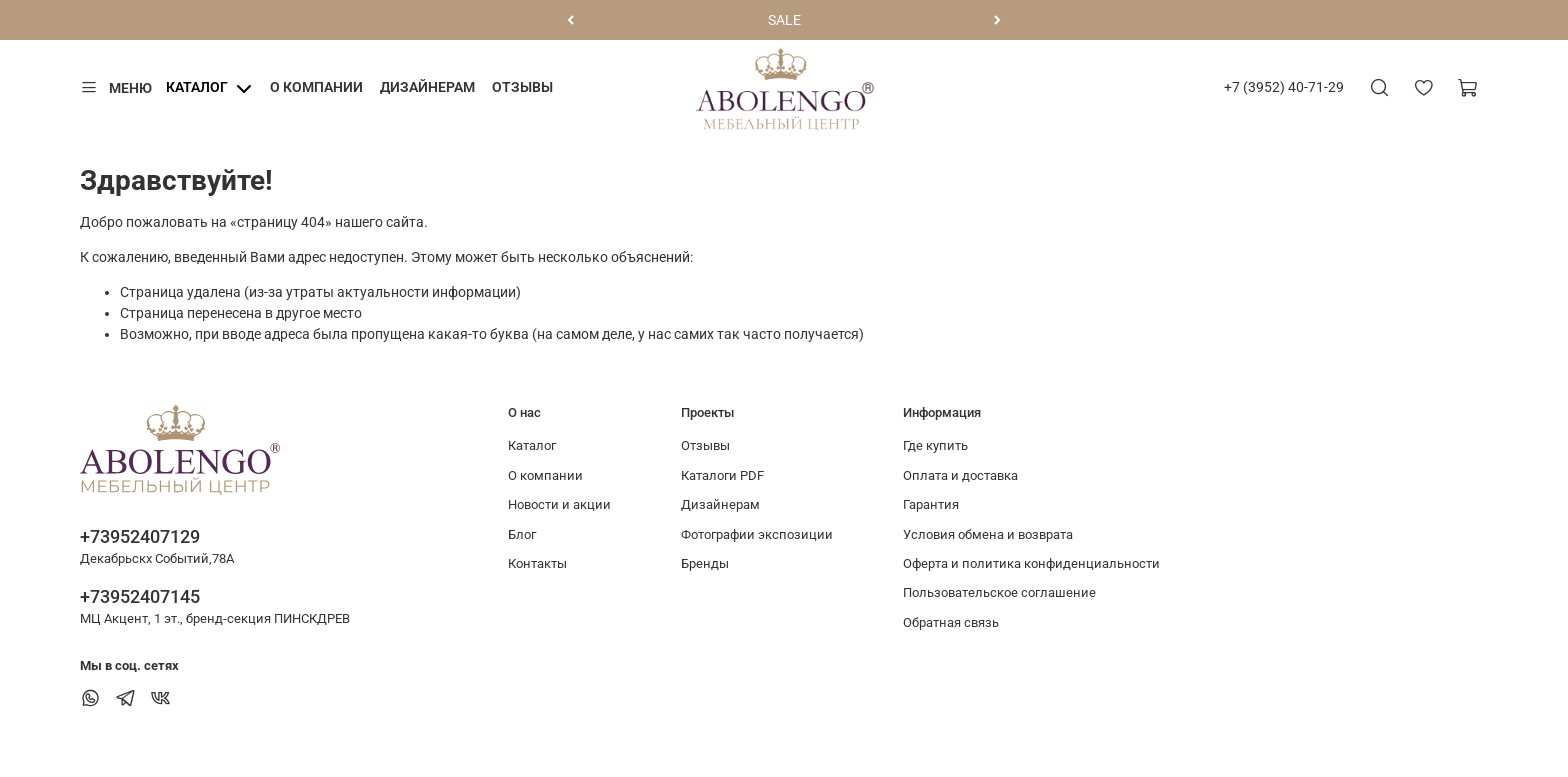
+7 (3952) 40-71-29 (1284, 87)
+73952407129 (140, 536)
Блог (522, 534)
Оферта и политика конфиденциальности (1031, 563)
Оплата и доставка (960, 475)
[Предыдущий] (570, 20)
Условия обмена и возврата (988, 534)
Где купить (935, 445)
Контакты (537, 563)
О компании (316, 87)
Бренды (705, 563)
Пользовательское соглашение (999, 592)
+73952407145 (140, 596)
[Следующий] (997, 20)
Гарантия (931, 504)
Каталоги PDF (722, 475)
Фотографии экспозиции (757, 534)
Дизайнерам (427, 87)
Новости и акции (559, 504)
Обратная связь (951, 622)
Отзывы (522, 87)
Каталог (197, 87)
